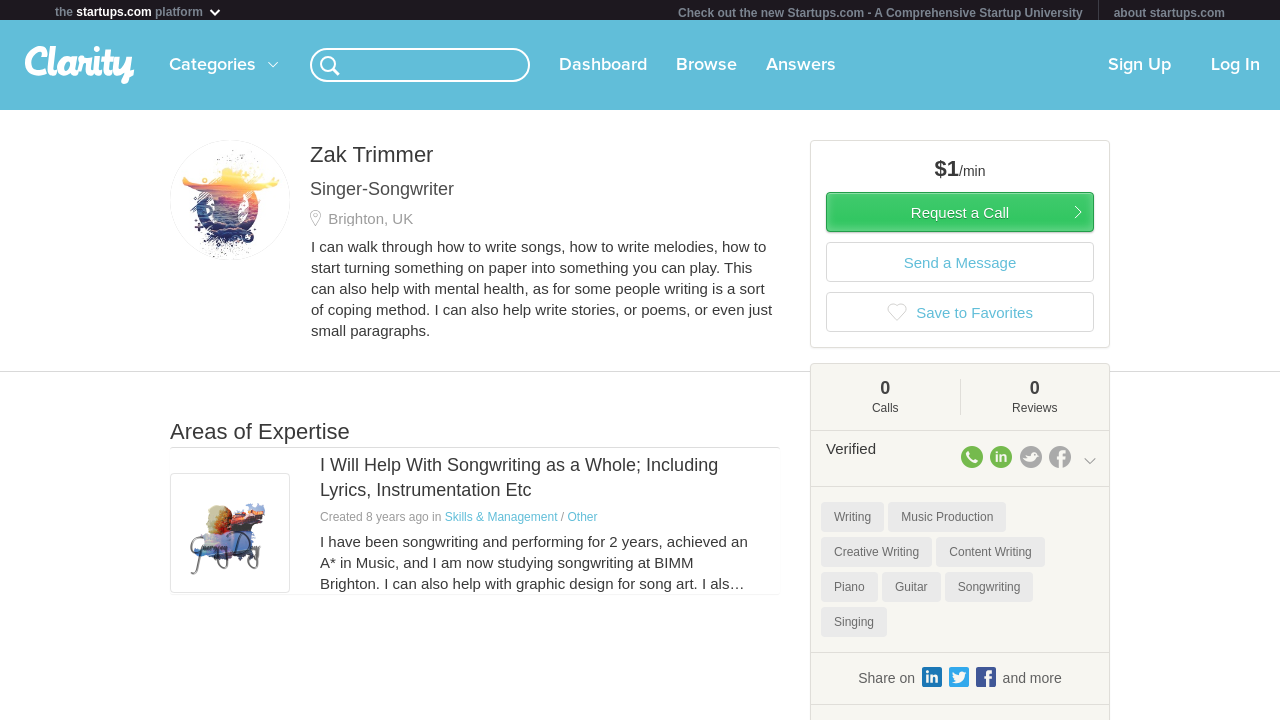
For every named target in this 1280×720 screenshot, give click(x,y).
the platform (139, 11)
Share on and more (960, 681)
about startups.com (1169, 13)
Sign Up (1139, 69)
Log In (1235, 69)
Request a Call (960, 216)
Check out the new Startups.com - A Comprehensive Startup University (880, 13)
